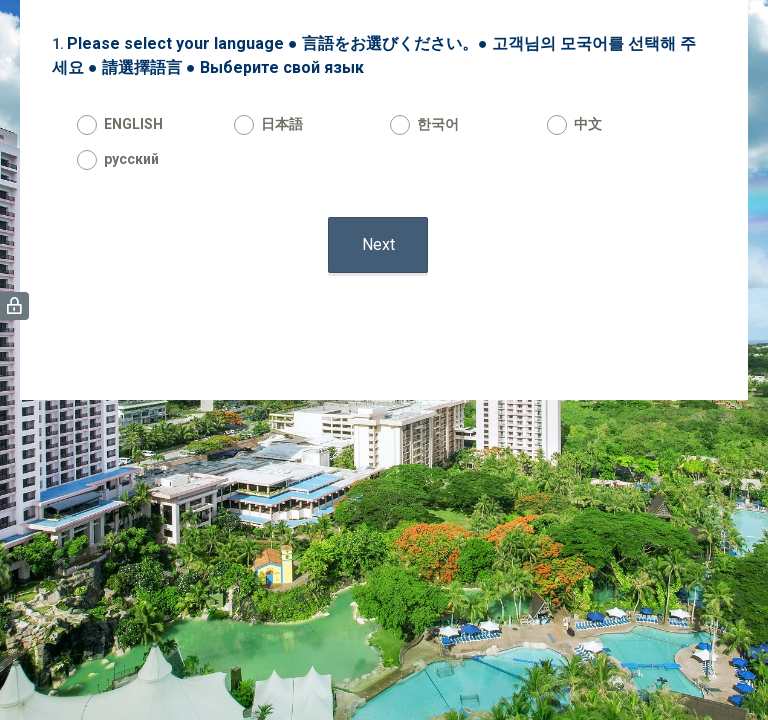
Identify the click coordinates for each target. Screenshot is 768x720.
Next (378, 244)
